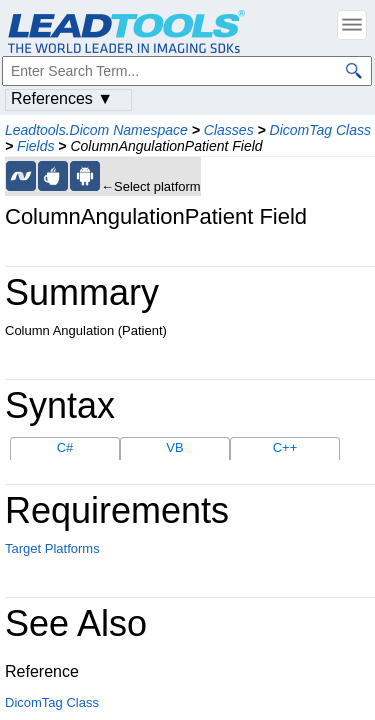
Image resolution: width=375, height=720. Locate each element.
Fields (35, 146)
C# (65, 447)
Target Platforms (52, 548)
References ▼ (62, 98)
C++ (285, 447)
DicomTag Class (320, 130)
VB (174, 447)
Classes (229, 130)
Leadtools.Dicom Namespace (96, 130)
